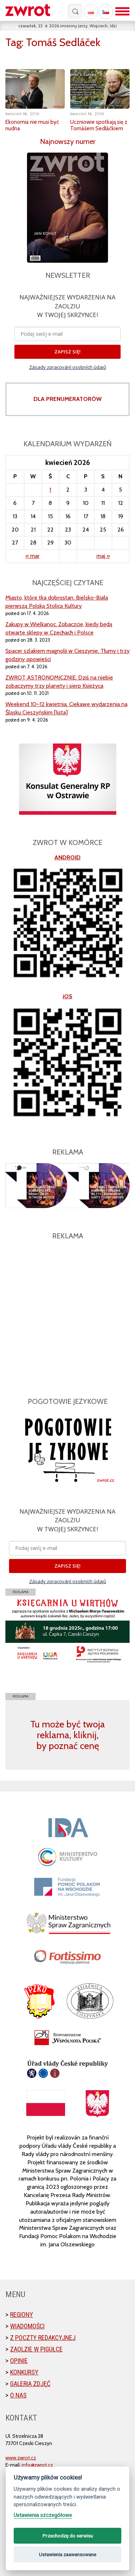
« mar (33, 555)
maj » (103, 555)
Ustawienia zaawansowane (67, 2554)
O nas (18, 2395)
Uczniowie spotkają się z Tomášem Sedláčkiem (98, 125)
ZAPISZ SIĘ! (67, 351)
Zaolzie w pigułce (36, 2349)
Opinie (19, 2360)
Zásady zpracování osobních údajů (67, 367)
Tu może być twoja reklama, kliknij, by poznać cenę (67, 1735)
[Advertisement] (67, 1314)
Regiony (21, 2314)
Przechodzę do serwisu (67, 2536)
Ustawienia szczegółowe (43, 2515)
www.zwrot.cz (20, 2457)
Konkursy (24, 2372)
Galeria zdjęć (30, 2383)
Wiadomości (27, 2326)
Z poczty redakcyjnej (43, 2337)
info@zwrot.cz (37, 2465)
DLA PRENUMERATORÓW (67, 399)
